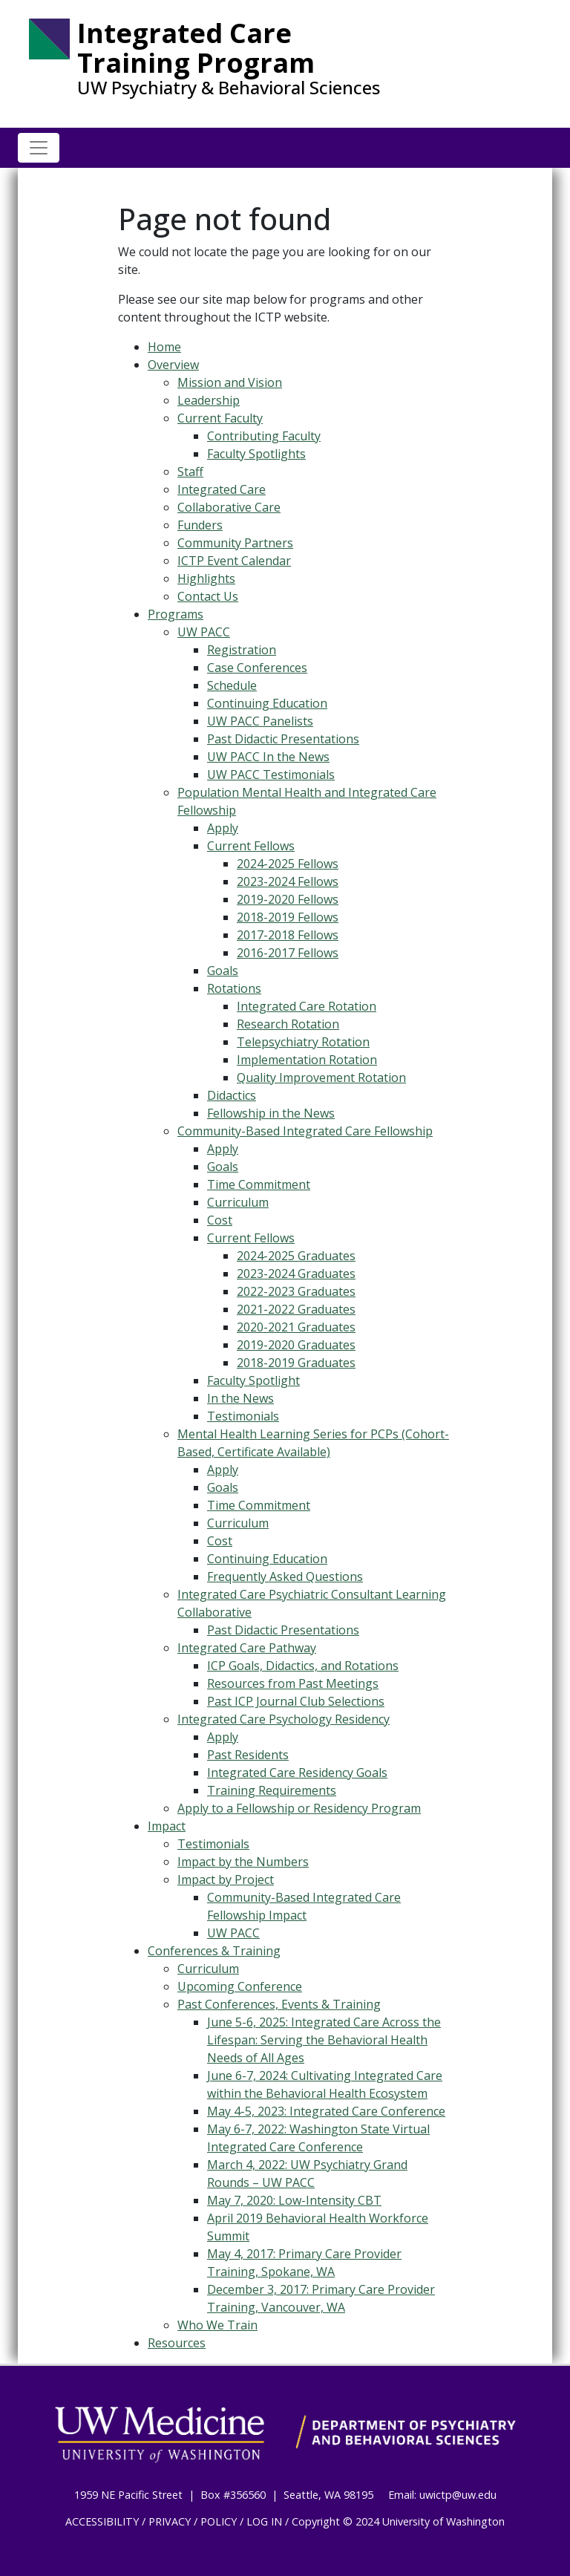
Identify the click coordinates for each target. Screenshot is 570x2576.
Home (164, 347)
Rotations (234, 988)
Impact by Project (225, 1879)
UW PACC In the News (268, 757)
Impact (167, 1826)
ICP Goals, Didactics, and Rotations (303, 1665)
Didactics (231, 1095)
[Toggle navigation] (38, 148)
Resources (177, 2343)
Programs (175, 614)
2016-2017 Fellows (287, 953)
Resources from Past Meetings (293, 1683)
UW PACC (203, 632)
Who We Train (217, 2325)
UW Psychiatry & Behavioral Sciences (228, 87)
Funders (200, 525)
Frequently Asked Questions (285, 1576)
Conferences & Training (214, 1951)
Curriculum (238, 1202)
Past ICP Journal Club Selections (295, 1701)
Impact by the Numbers (243, 1861)
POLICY (218, 2521)
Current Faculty (220, 418)
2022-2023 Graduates (296, 1291)
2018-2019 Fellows (287, 917)
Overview (173, 364)
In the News (240, 1398)
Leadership (208, 400)
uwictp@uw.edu (458, 2495)
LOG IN (264, 2521)
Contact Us (207, 596)
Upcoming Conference (239, 1986)
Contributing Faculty (264, 436)
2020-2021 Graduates (296, 1327)
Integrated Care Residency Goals (297, 1772)
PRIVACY (169, 2521)
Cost (219, 1220)
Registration (241, 650)
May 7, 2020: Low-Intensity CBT (294, 2200)
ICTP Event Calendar (234, 560)
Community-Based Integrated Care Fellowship (305, 1131)
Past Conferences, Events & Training (279, 2004)
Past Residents (248, 1755)
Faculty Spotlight (253, 1380)
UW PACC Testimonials (271, 774)
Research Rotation (288, 1024)
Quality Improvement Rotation (321, 1077)
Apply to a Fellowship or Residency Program (299, 1808)
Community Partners (235, 543)
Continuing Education (267, 703)
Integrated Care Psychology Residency (283, 1719)
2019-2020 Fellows (287, 899)
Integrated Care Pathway (246, 1648)
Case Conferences (257, 667)
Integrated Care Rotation (306, 1006)
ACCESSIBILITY (102, 2521)
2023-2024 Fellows (287, 881)
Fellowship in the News (271, 1113)
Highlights (206, 578)
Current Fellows (251, 846)
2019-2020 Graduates (296, 1345)
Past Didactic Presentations (283, 739)
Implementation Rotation (307, 1059)
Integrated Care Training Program (196, 48)
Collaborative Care (229, 507)
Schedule (232, 685)
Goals (222, 970)
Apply (222, 828)
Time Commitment (258, 1184)
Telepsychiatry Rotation (303, 1042)
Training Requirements (271, 1790)
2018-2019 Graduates (296, 1362)
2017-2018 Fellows (287, 935)
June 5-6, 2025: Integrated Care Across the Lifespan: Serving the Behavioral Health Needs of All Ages (324, 2040)
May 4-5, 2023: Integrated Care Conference (326, 2111)
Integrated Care (221, 489)
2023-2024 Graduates (296, 1273)
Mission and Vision (229, 382)
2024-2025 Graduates (296, 1256)
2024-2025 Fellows (287, 863)
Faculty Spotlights (256, 454)
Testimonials (243, 1416)
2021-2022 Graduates (296, 1309)
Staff (190, 471)
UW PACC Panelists (260, 721)
